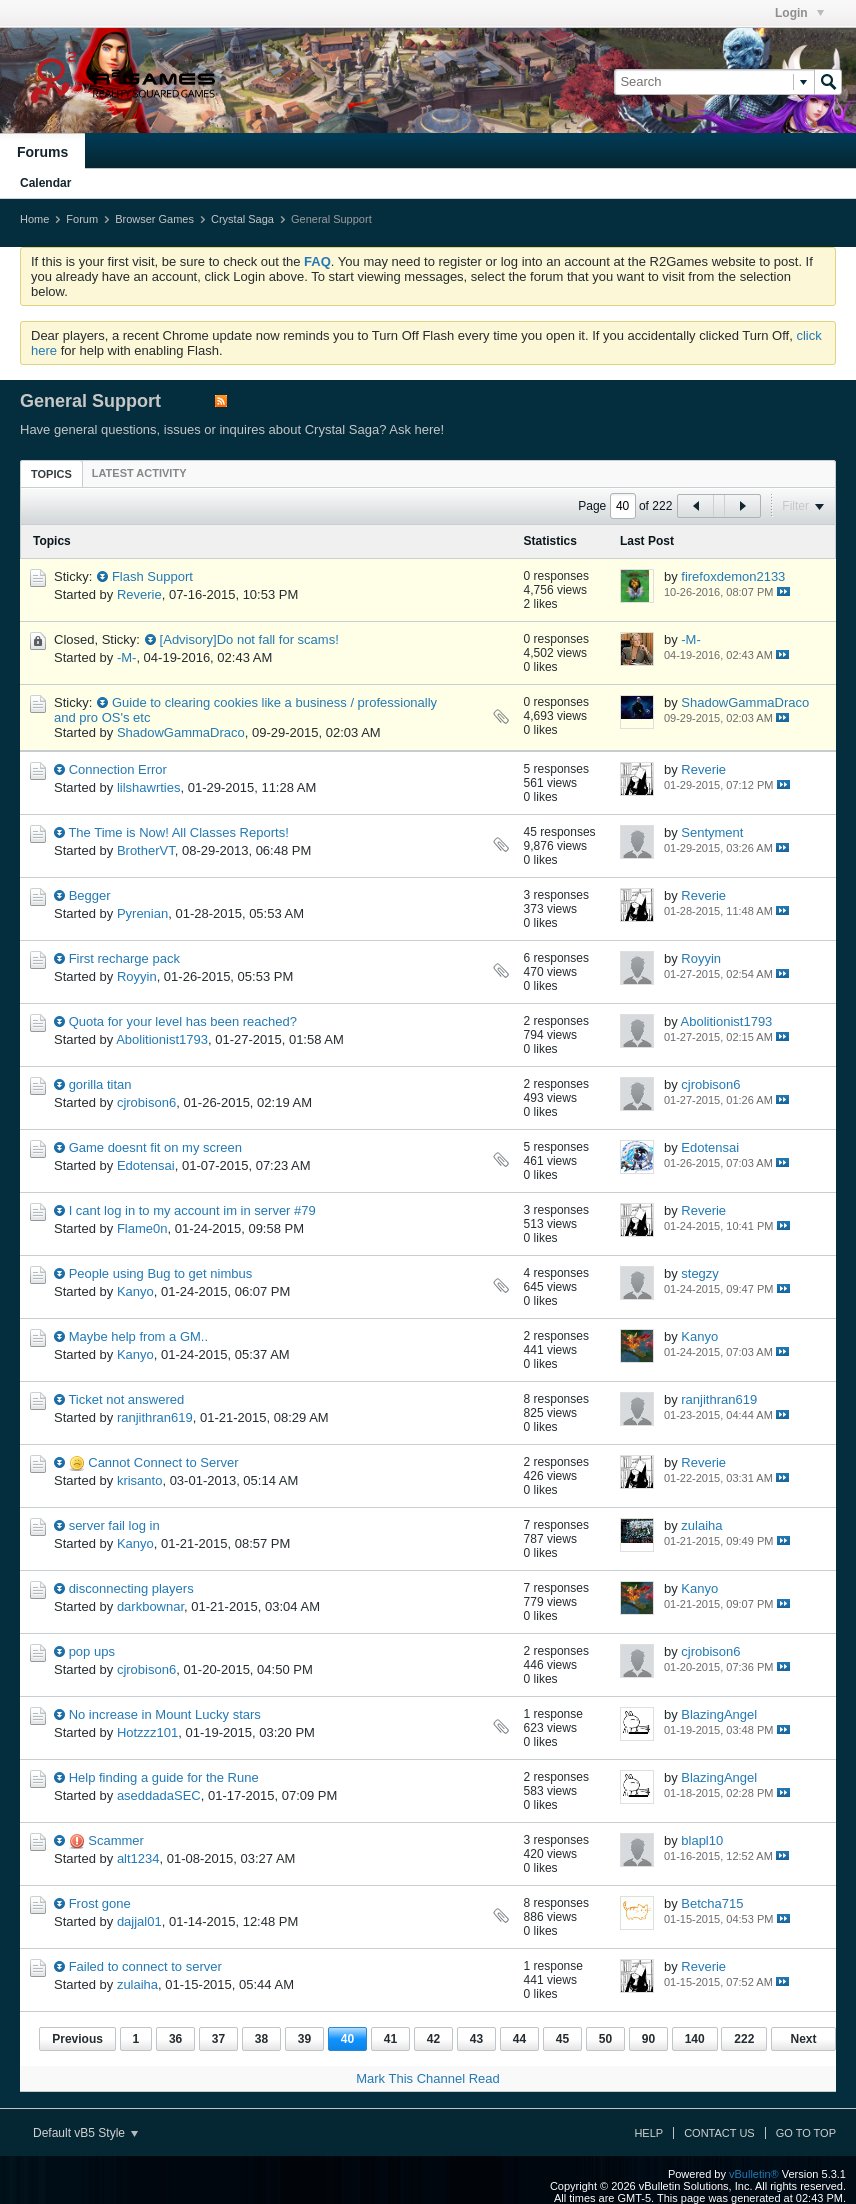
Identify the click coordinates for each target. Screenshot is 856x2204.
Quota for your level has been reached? (183, 1021)
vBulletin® (754, 2174)
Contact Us (719, 2133)
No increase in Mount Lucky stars (165, 1714)
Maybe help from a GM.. (138, 1336)
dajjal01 (139, 1921)
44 (519, 2039)
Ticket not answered (126, 1399)
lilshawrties (149, 787)
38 (261, 2039)
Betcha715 (712, 1903)
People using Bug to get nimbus (161, 1273)
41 (390, 2039)
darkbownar (150, 1606)
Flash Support (152, 576)
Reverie (139, 594)
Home (34, 219)
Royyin (137, 976)
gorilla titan (100, 1084)
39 (304, 2039)
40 (347, 2039)
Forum (82, 219)
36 (175, 2039)
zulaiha (701, 1525)
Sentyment (712, 832)
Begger (90, 895)
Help (648, 2133)
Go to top (806, 2133)
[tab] (51, 473)
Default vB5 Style (85, 2133)
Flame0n (142, 1228)
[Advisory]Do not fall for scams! (249, 639)
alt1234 (138, 1858)
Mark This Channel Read (428, 2078)
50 (605, 2039)
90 (648, 2039)
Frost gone (100, 1903)
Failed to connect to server (145, 1966)
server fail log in (114, 1525)
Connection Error (118, 769)
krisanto (140, 1480)
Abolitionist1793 (162, 1039)
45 (562, 2039)
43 (476, 2039)
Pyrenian (142, 913)
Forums (42, 152)
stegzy (700, 1273)
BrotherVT (146, 850)
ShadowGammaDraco (181, 732)
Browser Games (154, 219)
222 (744, 2039)
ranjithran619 (155, 1417)
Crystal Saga (242, 219)
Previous (77, 2039)
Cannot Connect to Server (163, 1462)
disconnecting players (131, 1588)
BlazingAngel (719, 1714)
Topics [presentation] (51, 474)
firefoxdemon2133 (733, 576)
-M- (127, 657)
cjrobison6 (146, 1102)
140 (695, 2039)
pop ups (92, 1651)
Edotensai (146, 1165)
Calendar (45, 183)
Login (799, 13)
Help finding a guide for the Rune (164, 1777)
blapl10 (702, 1840)
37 (218, 2039)
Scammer (116, 1840)
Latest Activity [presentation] (139, 473)
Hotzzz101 (147, 1732)
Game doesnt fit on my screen (155, 1147)
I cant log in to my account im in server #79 (192, 1210)
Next (803, 2039)
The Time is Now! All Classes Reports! (178, 832)
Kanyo (135, 1291)
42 (433, 2039)
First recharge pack (124, 958)
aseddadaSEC (159, 1795)
